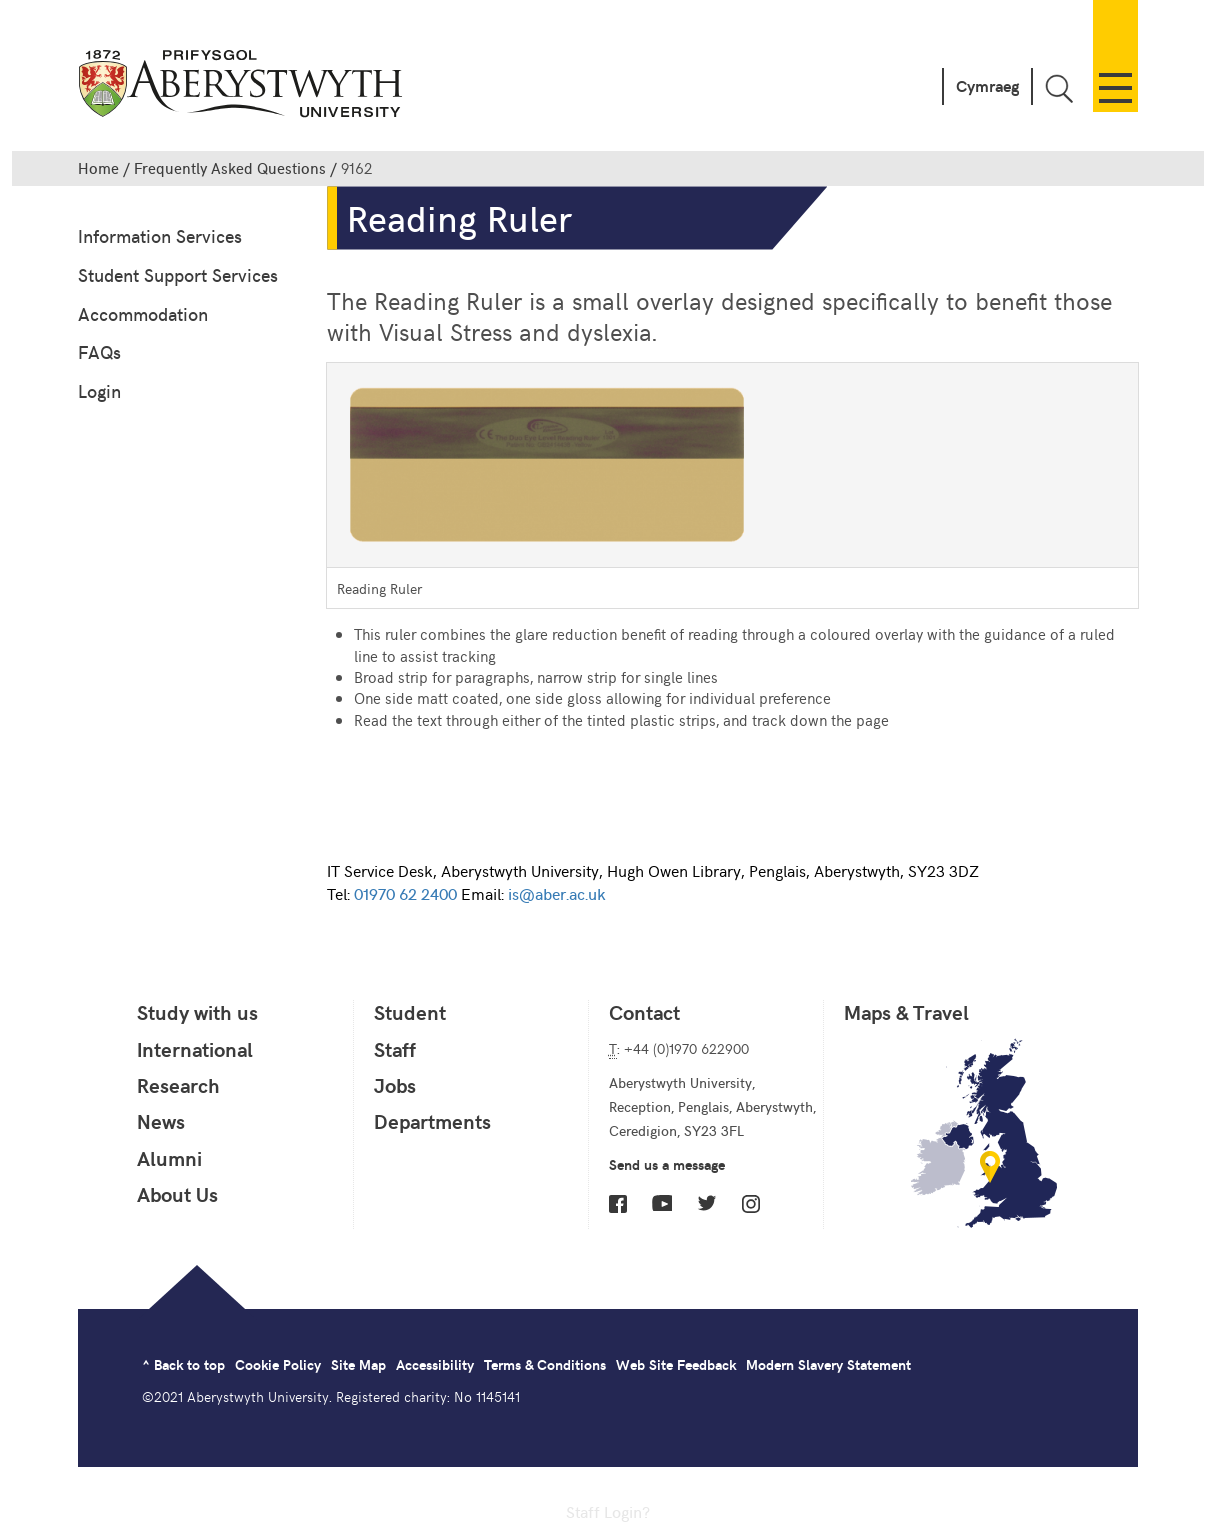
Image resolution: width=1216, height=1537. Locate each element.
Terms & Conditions (545, 1364)
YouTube (662, 1203)
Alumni (169, 1158)
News (161, 1121)
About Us (177, 1194)
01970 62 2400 (405, 893)
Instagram (751, 1204)
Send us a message (667, 1164)
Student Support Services (178, 274)
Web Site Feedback (676, 1364)
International (195, 1049)
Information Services (160, 235)
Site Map (358, 1364)
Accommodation (143, 313)
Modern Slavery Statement (828, 1364)
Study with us (197, 1012)
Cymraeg (987, 85)
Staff (395, 1049)
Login (99, 390)
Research (178, 1085)
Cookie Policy (278, 1364)
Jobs (395, 1085)
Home (98, 168)
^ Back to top (183, 1364)
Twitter (707, 1203)
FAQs (99, 351)
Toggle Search (1059, 88)
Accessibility (435, 1364)
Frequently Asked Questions (230, 168)
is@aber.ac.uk (556, 893)
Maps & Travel (906, 1012)
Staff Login (604, 1511)
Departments (432, 1121)
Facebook (618, 1204)
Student (410, 1012)
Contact (644, 1012)
